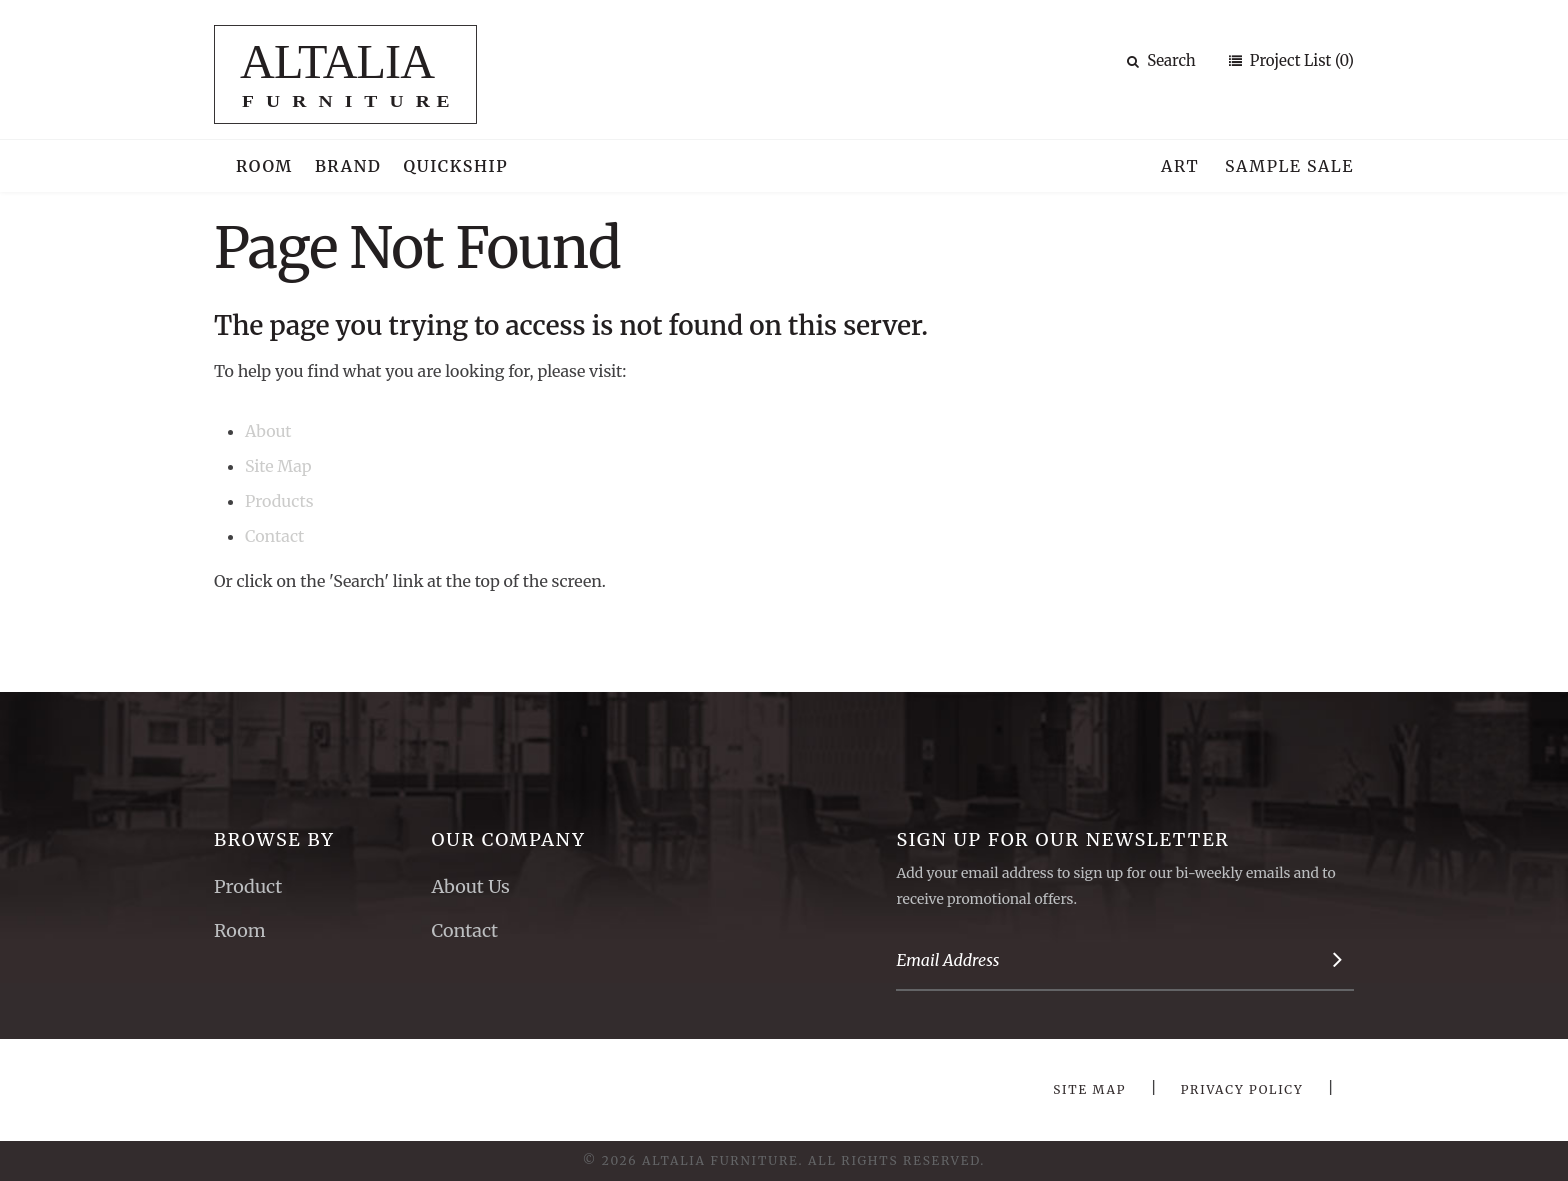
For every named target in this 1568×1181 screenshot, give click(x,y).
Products (279, 501)
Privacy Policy (1242, 1089)
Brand (348, 166)
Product (248, 886)
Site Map (278, 466)
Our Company (508, 839)
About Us (470, 886)
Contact (274, 536)
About (268, 431)
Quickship (456, 166)
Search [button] (1161, 60)
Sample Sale (1289, 166)
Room (264, 166)
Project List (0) (1300, 60)
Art (1180, 166)
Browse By (274, 839)
